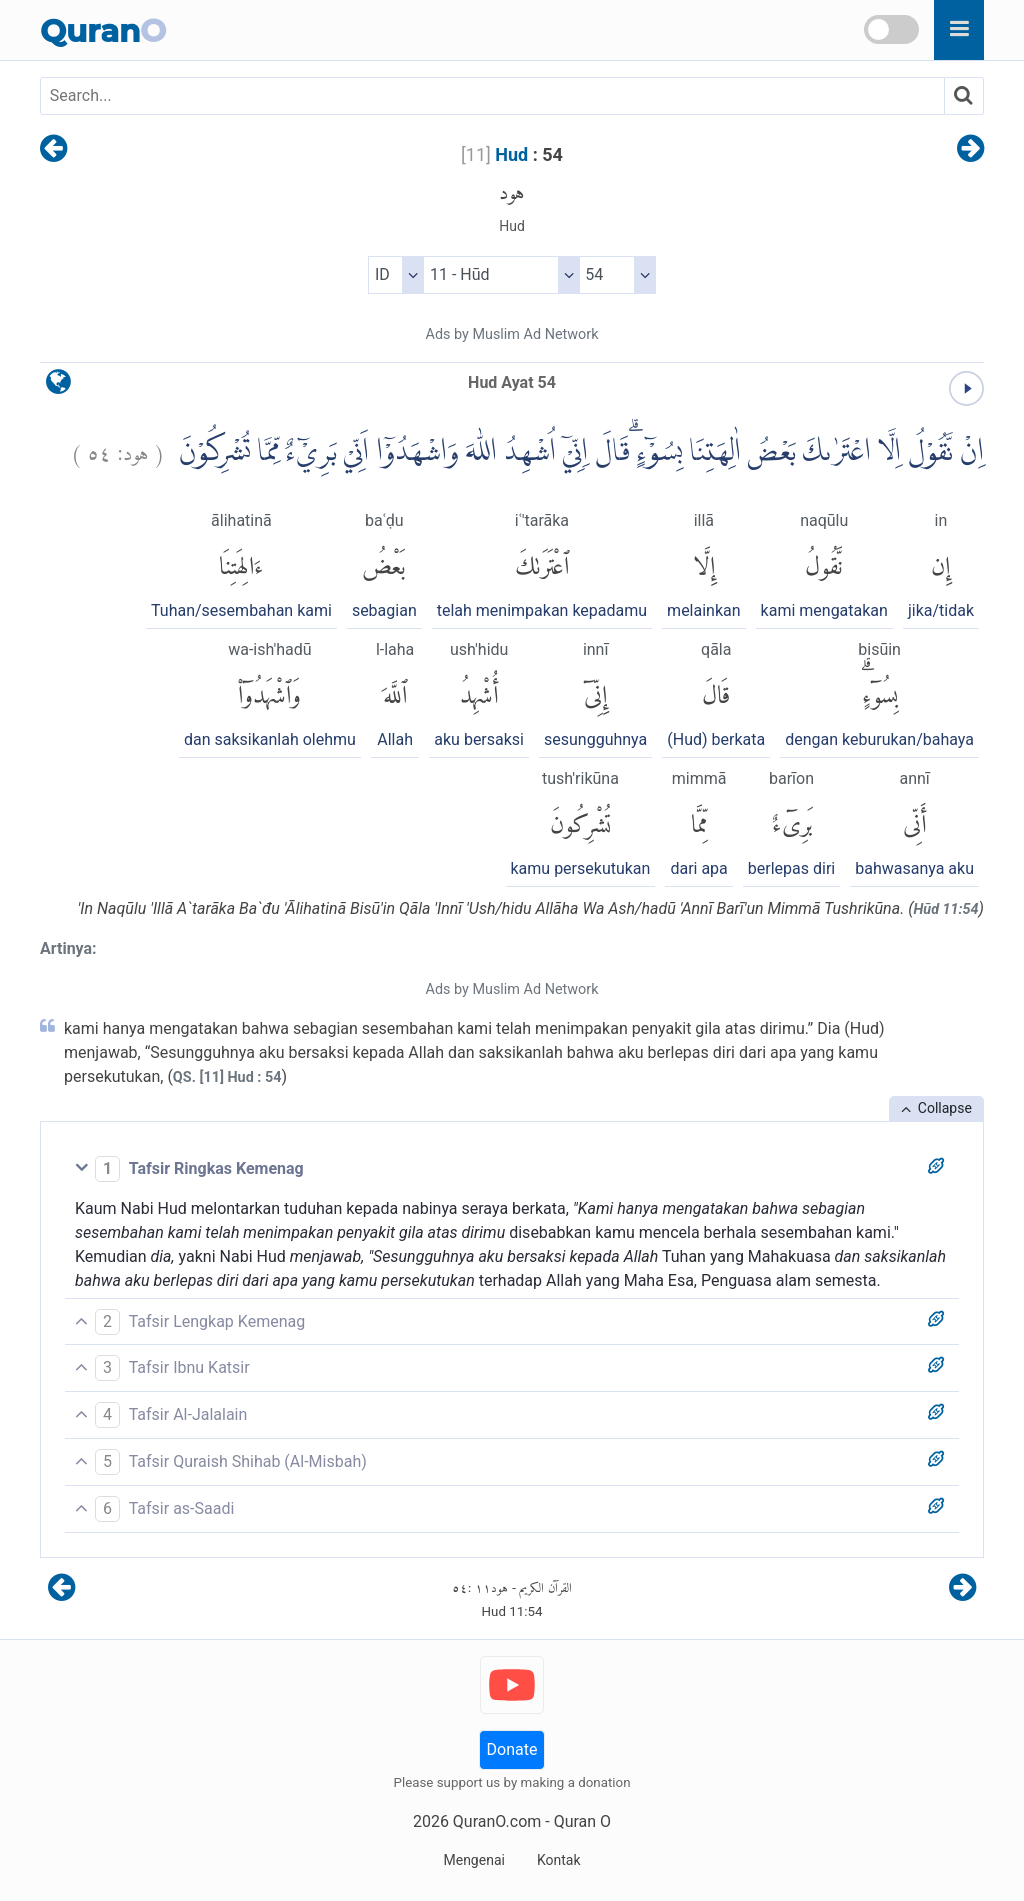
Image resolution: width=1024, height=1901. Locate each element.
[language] (58, 386)
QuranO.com (497, 1821)
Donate (512, 1749)
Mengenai (473, 1860)
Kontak (559, 1860)
